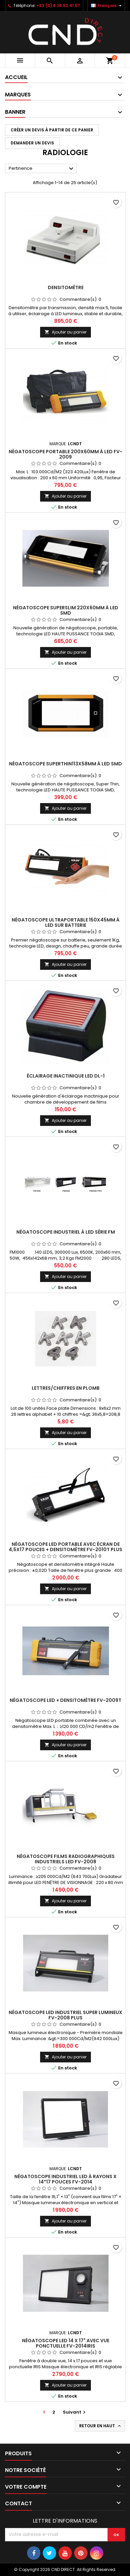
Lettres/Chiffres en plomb (66, 1388)
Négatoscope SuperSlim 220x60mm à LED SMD (65, 610)
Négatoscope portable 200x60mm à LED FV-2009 (65, 454)
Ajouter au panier (65, 332)
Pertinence (42, 169)
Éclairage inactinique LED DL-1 (66, 1076)
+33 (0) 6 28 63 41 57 (58, 5)
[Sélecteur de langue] (107, 5)
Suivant (75, 2412)
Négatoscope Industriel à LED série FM (65, 1232)
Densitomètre (66, 287)
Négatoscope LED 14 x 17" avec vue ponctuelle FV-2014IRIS (65, 2343)
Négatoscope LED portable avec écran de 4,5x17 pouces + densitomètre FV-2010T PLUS (65, 1547)
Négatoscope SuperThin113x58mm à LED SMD (65, 763)
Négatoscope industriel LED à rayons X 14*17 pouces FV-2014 (65, 2179)
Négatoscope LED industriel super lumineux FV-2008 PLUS (65, 2015)
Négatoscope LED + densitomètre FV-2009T (65, 1700)
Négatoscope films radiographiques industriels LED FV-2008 (66, 1859)
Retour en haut (100, 2426)
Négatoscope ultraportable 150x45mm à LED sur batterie (66, 922)
